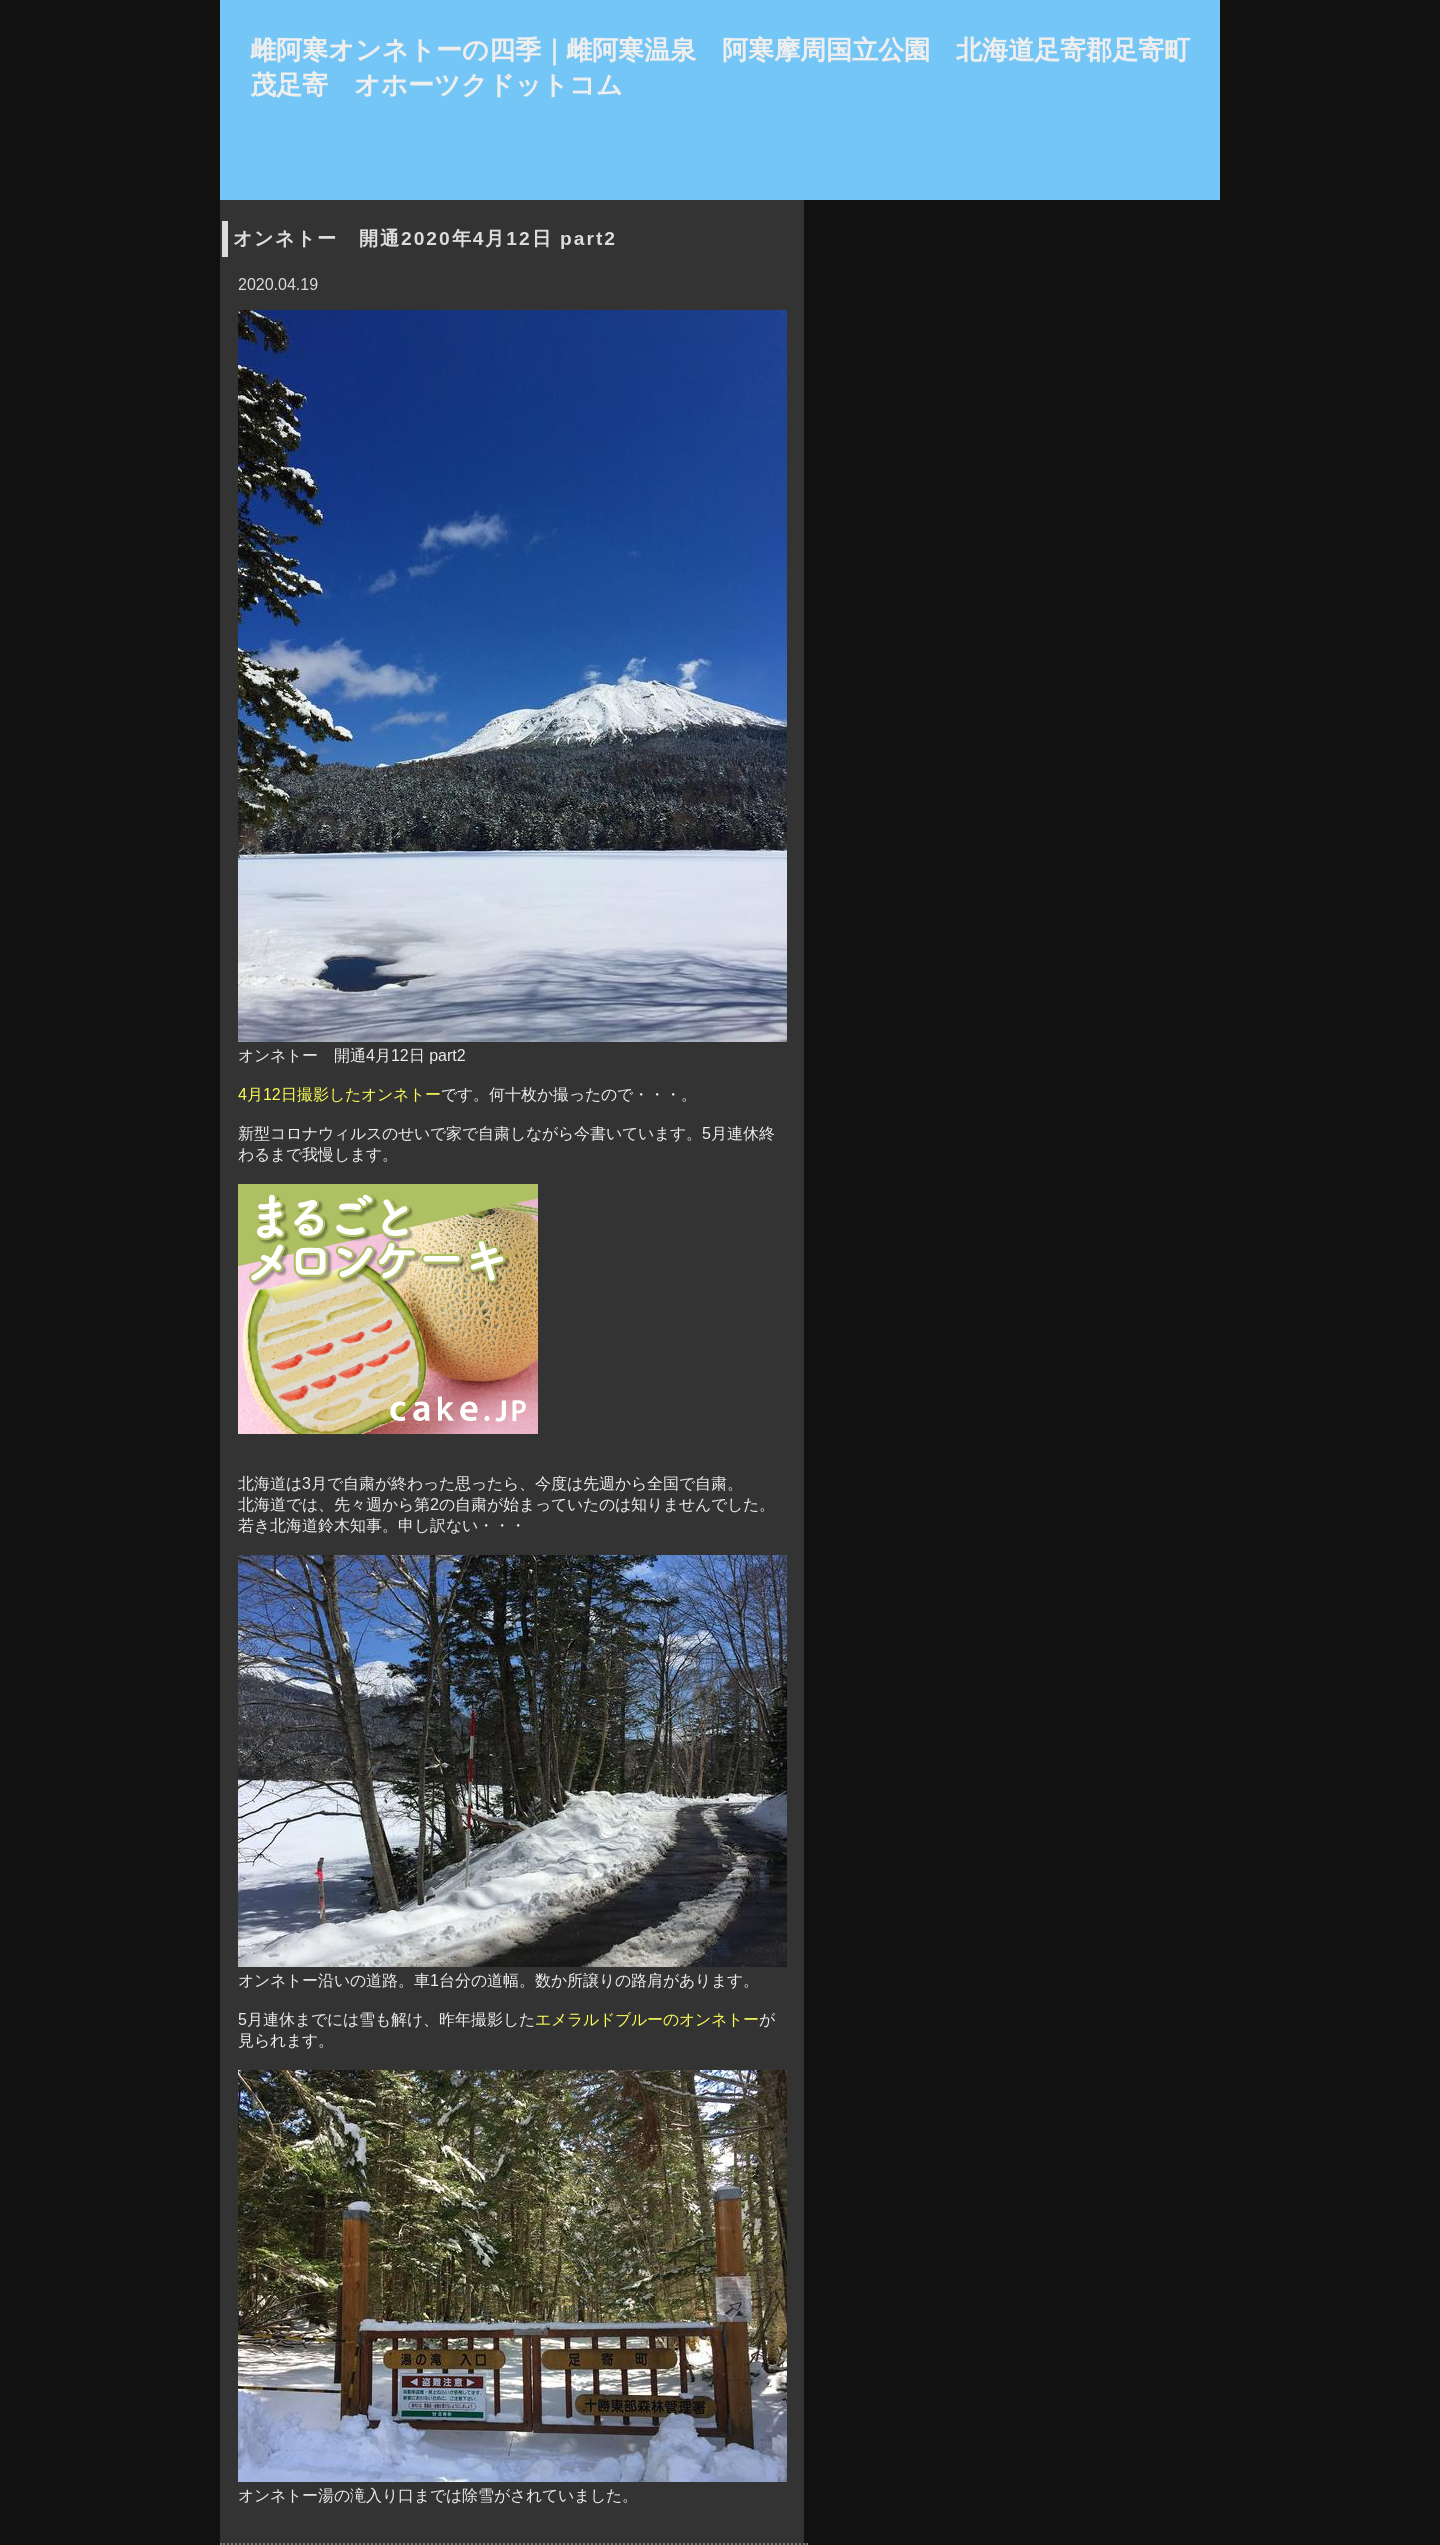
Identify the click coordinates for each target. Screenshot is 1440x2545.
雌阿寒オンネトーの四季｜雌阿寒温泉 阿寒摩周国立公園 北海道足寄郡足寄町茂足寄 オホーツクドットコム (720, 67)
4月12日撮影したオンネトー (339, 1094)
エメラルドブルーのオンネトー (647, 2019)
